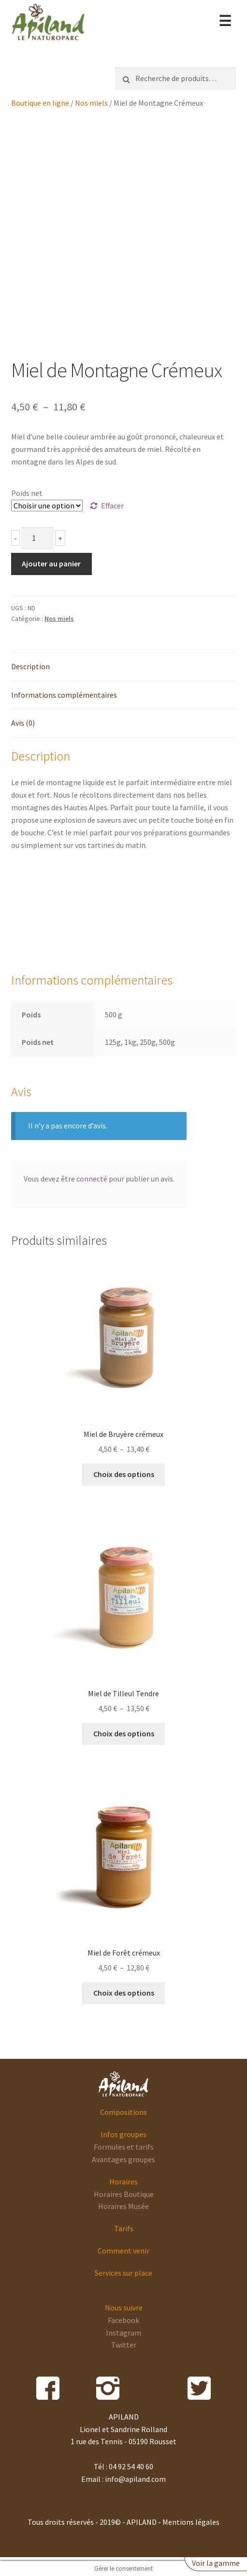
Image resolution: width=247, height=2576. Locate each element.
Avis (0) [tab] (23, 723)
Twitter (123, 2345)
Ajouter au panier (51, 563)
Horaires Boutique (124, 2194)
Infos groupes (123, 2134)
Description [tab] (30, 666)
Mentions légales (190, 2522)
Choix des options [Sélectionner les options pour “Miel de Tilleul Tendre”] (123, 1733)
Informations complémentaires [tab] (64, 695)
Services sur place (123, 2273)
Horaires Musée (123, 2206)
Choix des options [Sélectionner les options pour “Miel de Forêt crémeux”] (123, 1993)
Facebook (123, 2320)
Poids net (27, 493)
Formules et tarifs (124, 2147)
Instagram (123, 2332)
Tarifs (123, 2228)
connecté (91, 1178)
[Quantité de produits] (37, 538)
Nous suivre (124, 2307)
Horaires (123, 2181)
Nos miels (91, 103)
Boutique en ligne (40, 103)
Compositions (123, 2112)
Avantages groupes (123, 2159)
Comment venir (123, 2250)
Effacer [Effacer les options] (112, 505)
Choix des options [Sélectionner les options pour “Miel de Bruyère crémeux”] (123, 1474)
